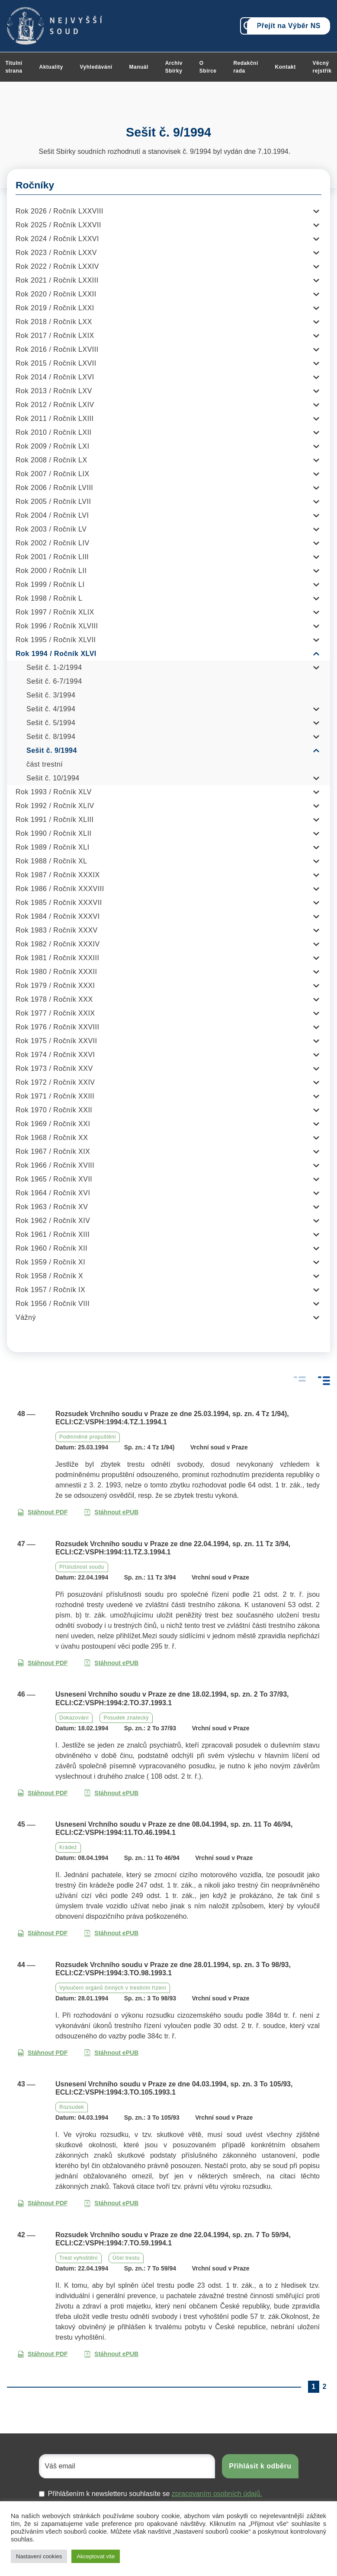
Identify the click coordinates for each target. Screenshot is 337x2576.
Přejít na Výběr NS (289, 25)
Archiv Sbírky (174, 67)
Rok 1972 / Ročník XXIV (55, 1082)
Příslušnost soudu (81, 1567)
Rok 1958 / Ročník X (49, 1276)
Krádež (68, 1847)
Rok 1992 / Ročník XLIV (55, 805)
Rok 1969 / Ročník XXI (53, 1123)
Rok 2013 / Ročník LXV (54, 391)
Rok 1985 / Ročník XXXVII (59, 902)
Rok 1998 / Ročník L (49, 598)
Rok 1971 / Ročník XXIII (55, 1096)
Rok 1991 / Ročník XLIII (54, 819)
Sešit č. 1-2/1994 (54, 667)
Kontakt (285, 67)
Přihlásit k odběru (260, 2466)
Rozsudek (71, 2107)
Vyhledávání (96, 67)
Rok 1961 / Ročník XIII (53, 1234)
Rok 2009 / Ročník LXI (53, 446)
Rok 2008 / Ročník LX (51, 460)
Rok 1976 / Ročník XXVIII (57, 1027)
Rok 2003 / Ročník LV (51, 529)
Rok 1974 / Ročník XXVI (55, 1054)
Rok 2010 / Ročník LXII (54, 432)
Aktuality (51, 67)
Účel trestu (126, 2258)
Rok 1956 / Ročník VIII (53, 1303)
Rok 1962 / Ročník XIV (53, 1220)
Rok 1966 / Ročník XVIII (55, 1165)
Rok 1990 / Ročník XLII (54, 833)
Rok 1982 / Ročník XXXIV (58, 944)
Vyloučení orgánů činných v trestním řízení (112, 1988)
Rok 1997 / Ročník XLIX (55, 612)
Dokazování (74, 1718)
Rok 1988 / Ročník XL (51, 861)
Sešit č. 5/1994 (50, 722)
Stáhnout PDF (42, 1512)
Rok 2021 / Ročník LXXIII (57, 280)
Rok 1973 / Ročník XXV (54, 1068)
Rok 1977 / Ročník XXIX (55, 1013)
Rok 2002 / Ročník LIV (53, 543)
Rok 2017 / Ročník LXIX (55, 335)
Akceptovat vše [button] (96, 2556)
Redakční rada (245, 67)
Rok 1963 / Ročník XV (52, 1206)
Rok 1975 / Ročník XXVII (56, 1040)
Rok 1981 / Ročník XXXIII (57, 958)
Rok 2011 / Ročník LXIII (54, 418)
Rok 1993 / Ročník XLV (54, 792)
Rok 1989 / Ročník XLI (53, 847)
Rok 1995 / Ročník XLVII (56, 639)
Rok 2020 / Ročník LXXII (56, 294)
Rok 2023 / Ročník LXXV (56, 252)
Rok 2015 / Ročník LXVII (56, 363)
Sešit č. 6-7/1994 (54, 681)
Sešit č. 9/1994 (51, 750)
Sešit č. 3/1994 (50, 695)
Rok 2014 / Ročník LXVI (55, 377)
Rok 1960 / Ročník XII (51, 1248)
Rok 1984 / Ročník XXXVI (58, 916)
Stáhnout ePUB (111, 1512)
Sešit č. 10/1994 (53, 778)
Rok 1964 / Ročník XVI (53, 1193)
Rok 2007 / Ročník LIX (53, 474)
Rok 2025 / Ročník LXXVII (58, 225)
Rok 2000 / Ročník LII (51, 570)
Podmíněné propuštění (87, 1437)
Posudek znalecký (126, 1718)
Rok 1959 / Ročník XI (50, 1262)
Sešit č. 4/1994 (50, 709)
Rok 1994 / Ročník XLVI (56, 653)
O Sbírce (208, 67)
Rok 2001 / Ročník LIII (52, 556)
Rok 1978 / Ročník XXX (54, 999)
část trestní (44, 764)
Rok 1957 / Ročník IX (50, 1289)
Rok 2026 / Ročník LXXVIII (59, 211)
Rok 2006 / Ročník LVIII (54, 487)
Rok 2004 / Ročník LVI (52, 515)
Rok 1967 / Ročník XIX (53, 1151)
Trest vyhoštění (78, 2258)
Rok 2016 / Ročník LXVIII (57, 349)
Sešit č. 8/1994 (50, 736)
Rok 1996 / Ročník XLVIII (57, 626)
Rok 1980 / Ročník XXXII (56, 971)
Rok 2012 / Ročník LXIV (55, 404)
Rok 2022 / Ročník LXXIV (57, 266)
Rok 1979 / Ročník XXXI (55, 985)
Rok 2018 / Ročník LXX (54, 321)
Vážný (26, 1317)
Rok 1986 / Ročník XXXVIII (60, 888)
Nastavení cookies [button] (39, 2556)
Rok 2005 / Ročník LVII (53, 501)
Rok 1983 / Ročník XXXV (57, 930)
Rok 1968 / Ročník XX (52, 1137)
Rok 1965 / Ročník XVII (54, 1179)
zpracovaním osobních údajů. (217, 2493)
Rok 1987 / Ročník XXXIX (58, 875)
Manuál (138, 67)
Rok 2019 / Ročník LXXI (55, 308)
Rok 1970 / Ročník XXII (54, 1110)
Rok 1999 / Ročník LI (50, 584)
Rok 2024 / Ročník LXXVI (57, 238)
